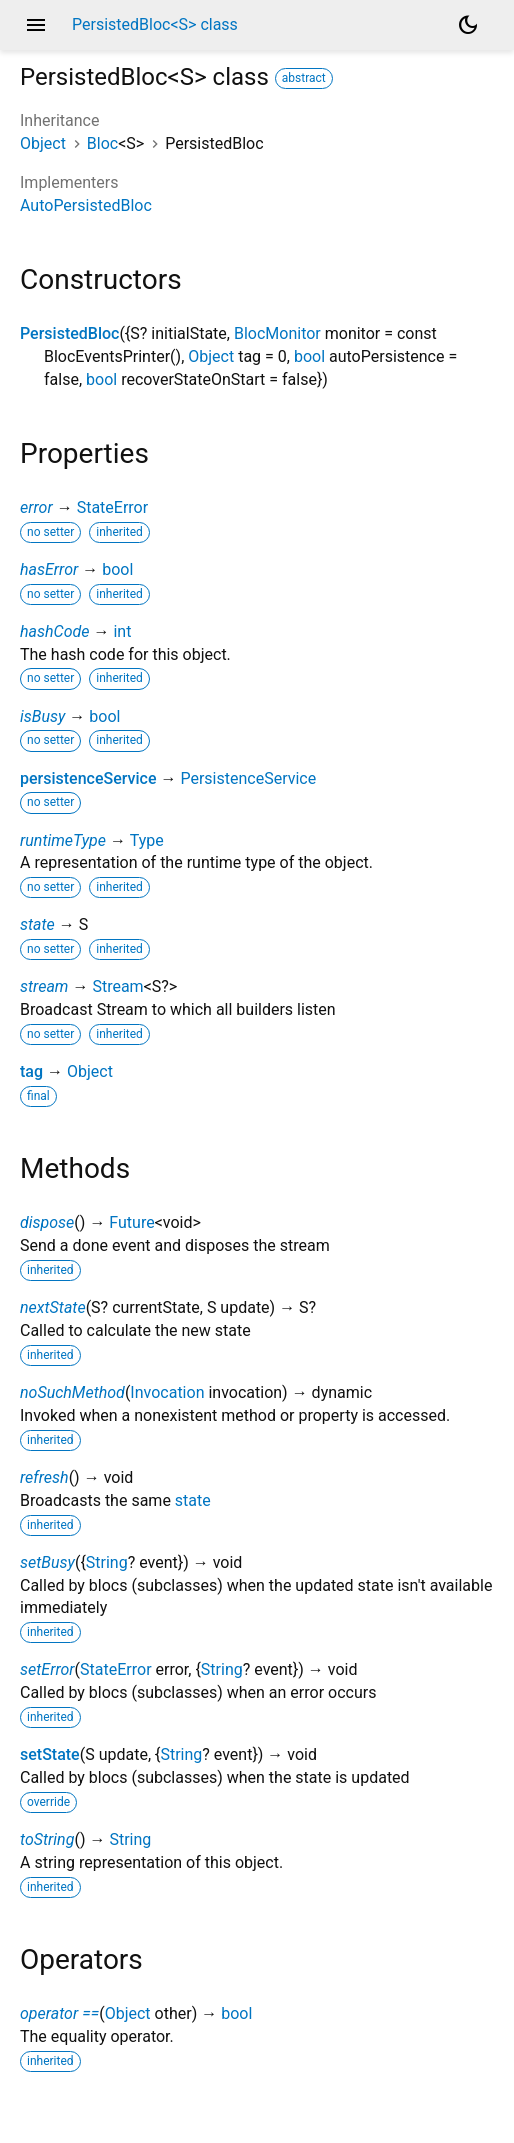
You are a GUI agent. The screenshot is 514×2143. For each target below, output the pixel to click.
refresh (44, 1477)
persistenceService (88, 778)
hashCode (54, 631)
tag (31, 1071)
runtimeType (63, 840)
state (37, 924)
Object (43, 143)
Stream (117, 986)
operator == (59, 2013)
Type (147, 840)
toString (47, 1839)
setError (47, 1669)
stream (44, 986)
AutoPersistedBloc (86, 205)
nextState (53, 1307)
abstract (304, 78)
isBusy (42, 716)
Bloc (102, 143)
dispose (47, 1222)
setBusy (47, 1562)
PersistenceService (248, 778)
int (122, 631)
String (107, 1562)
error (36, 507)
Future (131, 1222)
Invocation (167, 1392)
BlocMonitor (277, 333)
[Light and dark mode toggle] (468, 25)
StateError (112, 507)
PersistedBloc (69, 333)
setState (50, 1754)
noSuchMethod (72, 1392)
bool (309, 356)
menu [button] (36, 25)
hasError (49, 569)
